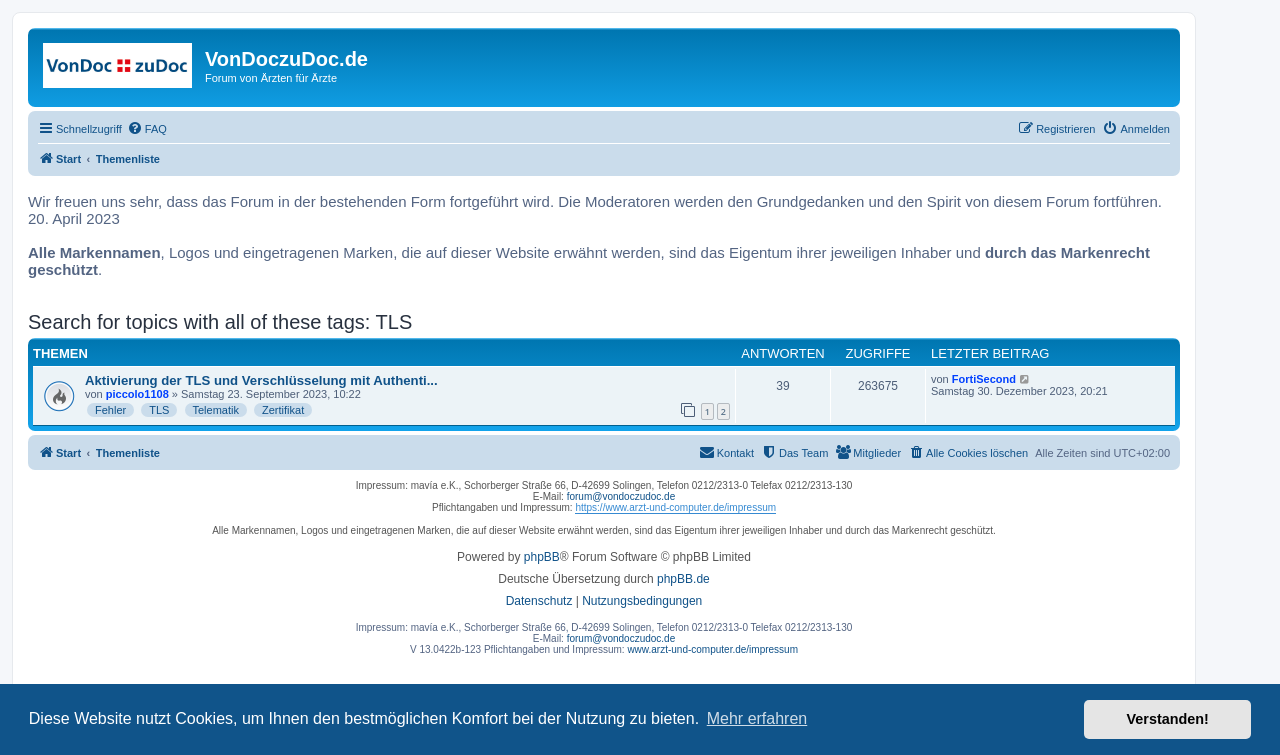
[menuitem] (147, 129)
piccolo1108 (137, 394)
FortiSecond (984, 379)
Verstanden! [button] (1168, 719)
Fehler (110, 410)
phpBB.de (683, 579)
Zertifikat (283, 410)
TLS (159, 410)
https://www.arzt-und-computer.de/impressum (675, 507)
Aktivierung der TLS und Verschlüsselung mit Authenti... (261, 380)
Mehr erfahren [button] (757, 718)
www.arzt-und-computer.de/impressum (712, 649)
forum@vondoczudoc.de (621, 496)
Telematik (216, 410)
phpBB (542, 557)
